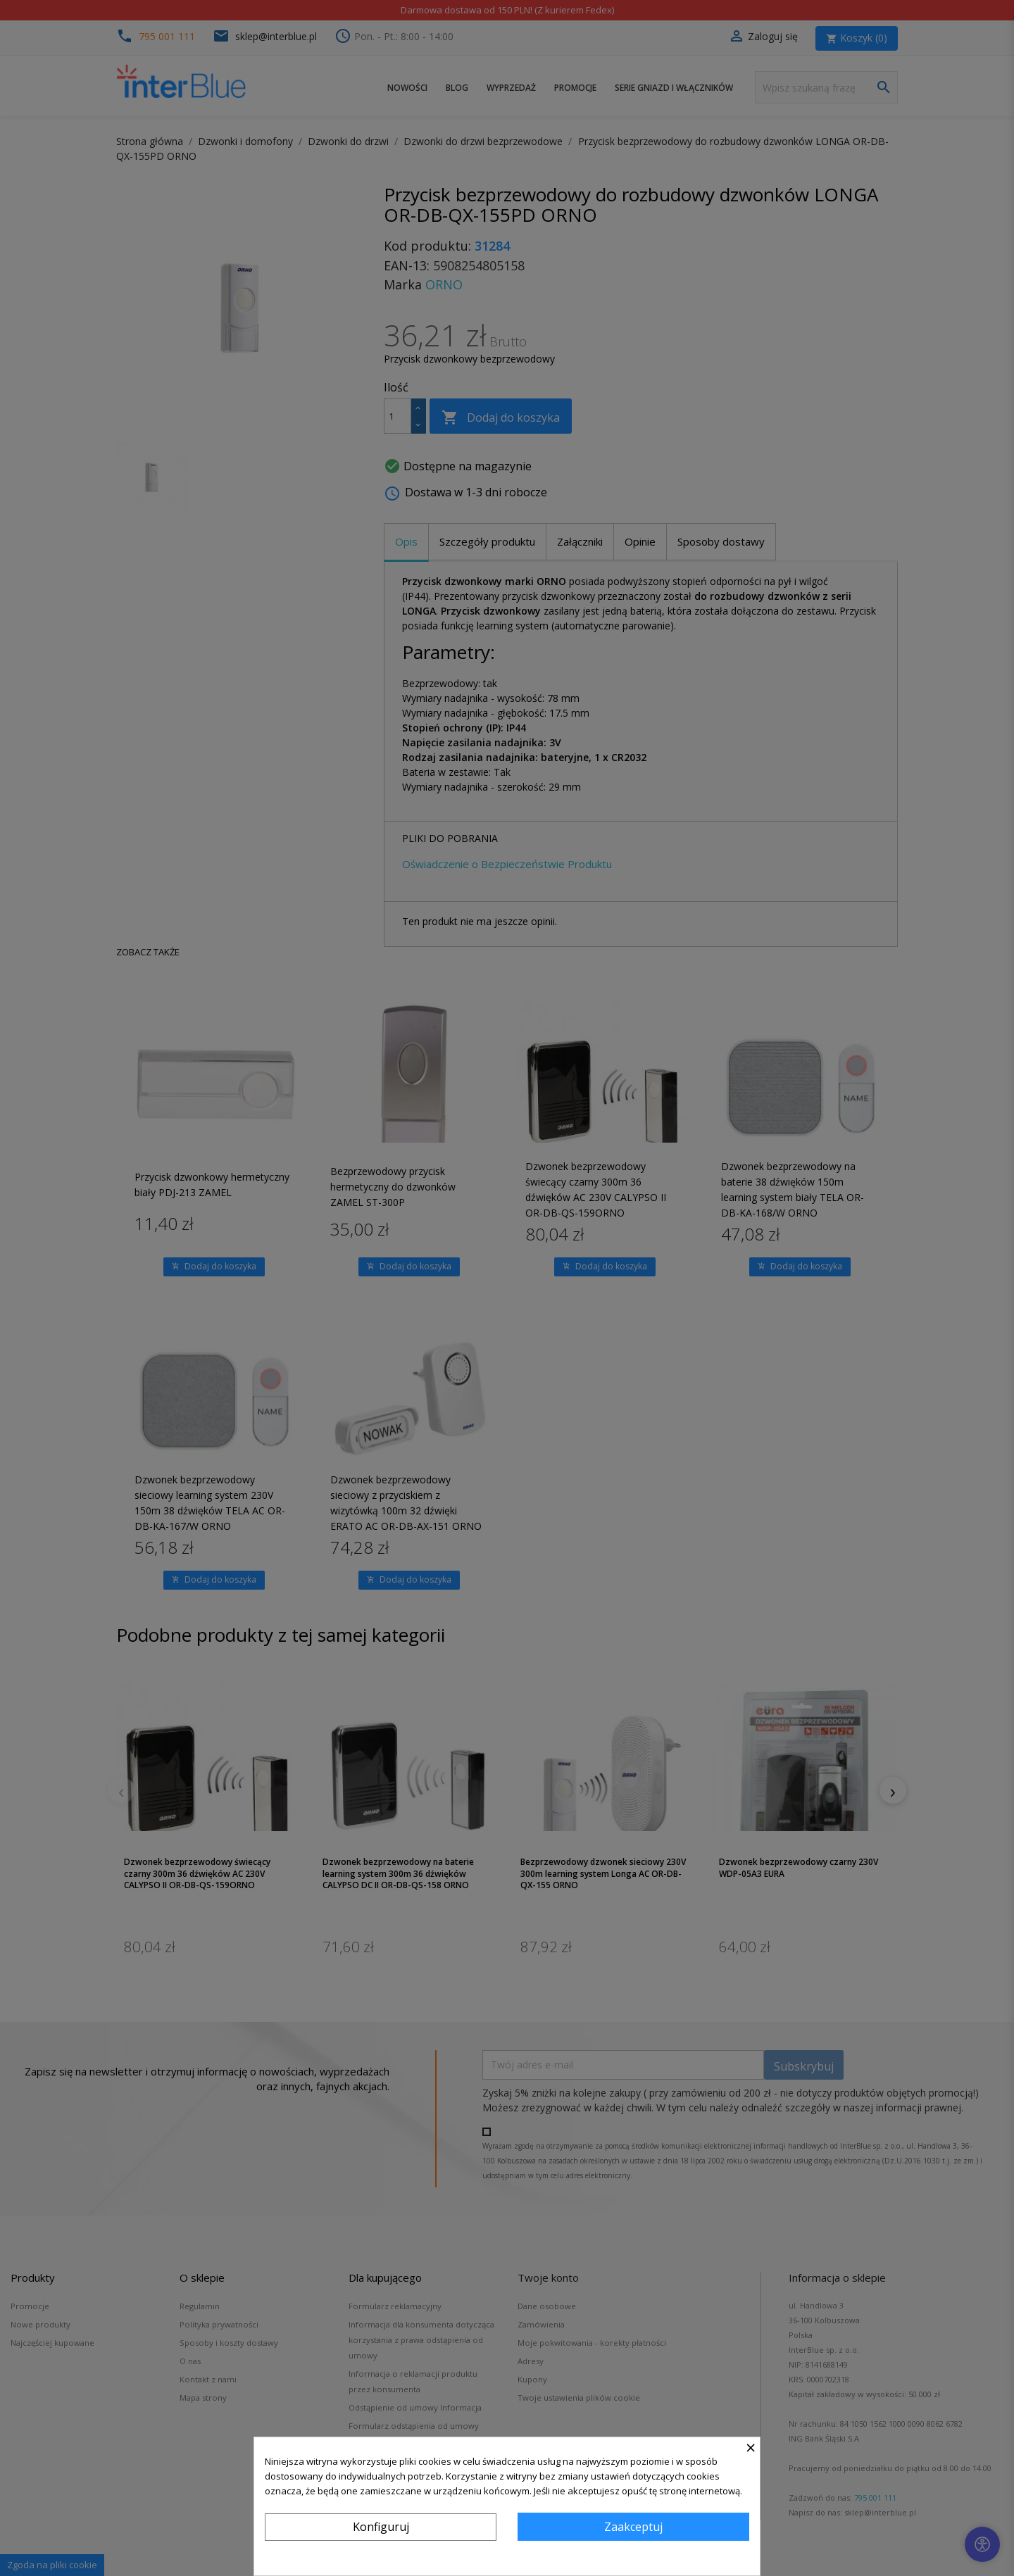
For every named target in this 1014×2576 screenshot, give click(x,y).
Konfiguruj (381, 2526)
